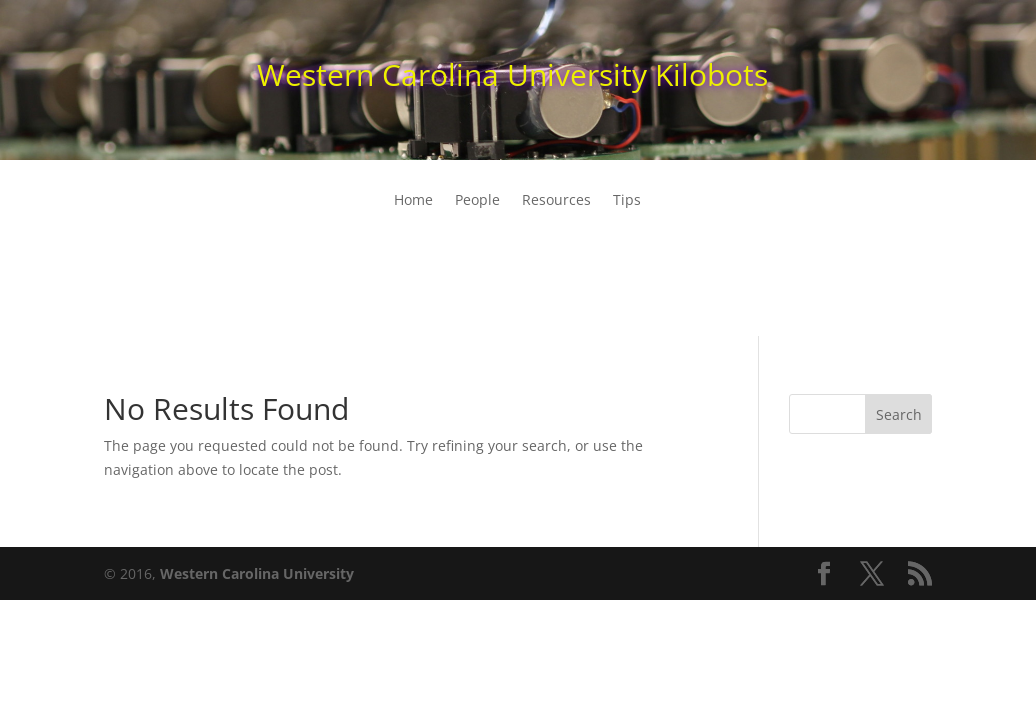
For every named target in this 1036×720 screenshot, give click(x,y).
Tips (627, 201)
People (477, 201)
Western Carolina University (257, 573)
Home (413, 201)
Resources (556, 201)
